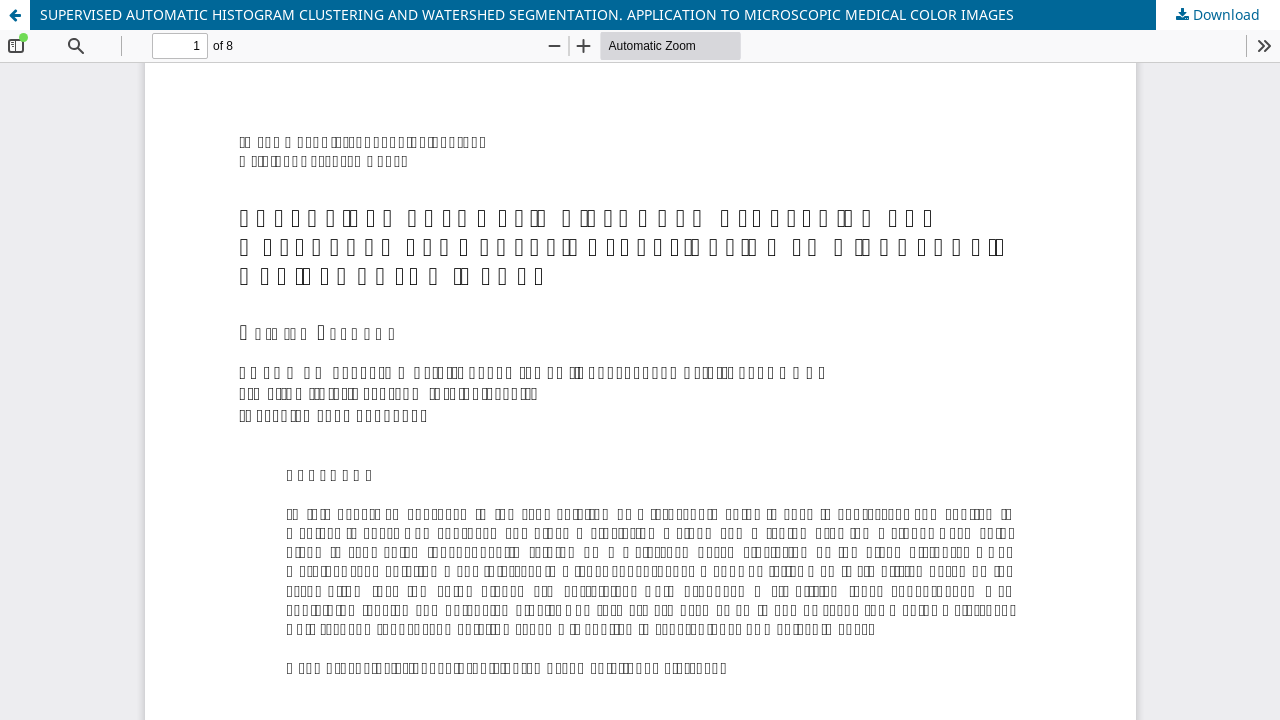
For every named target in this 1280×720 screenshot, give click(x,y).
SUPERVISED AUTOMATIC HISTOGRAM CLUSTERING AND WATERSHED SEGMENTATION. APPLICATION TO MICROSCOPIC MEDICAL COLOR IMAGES (527, 14)
